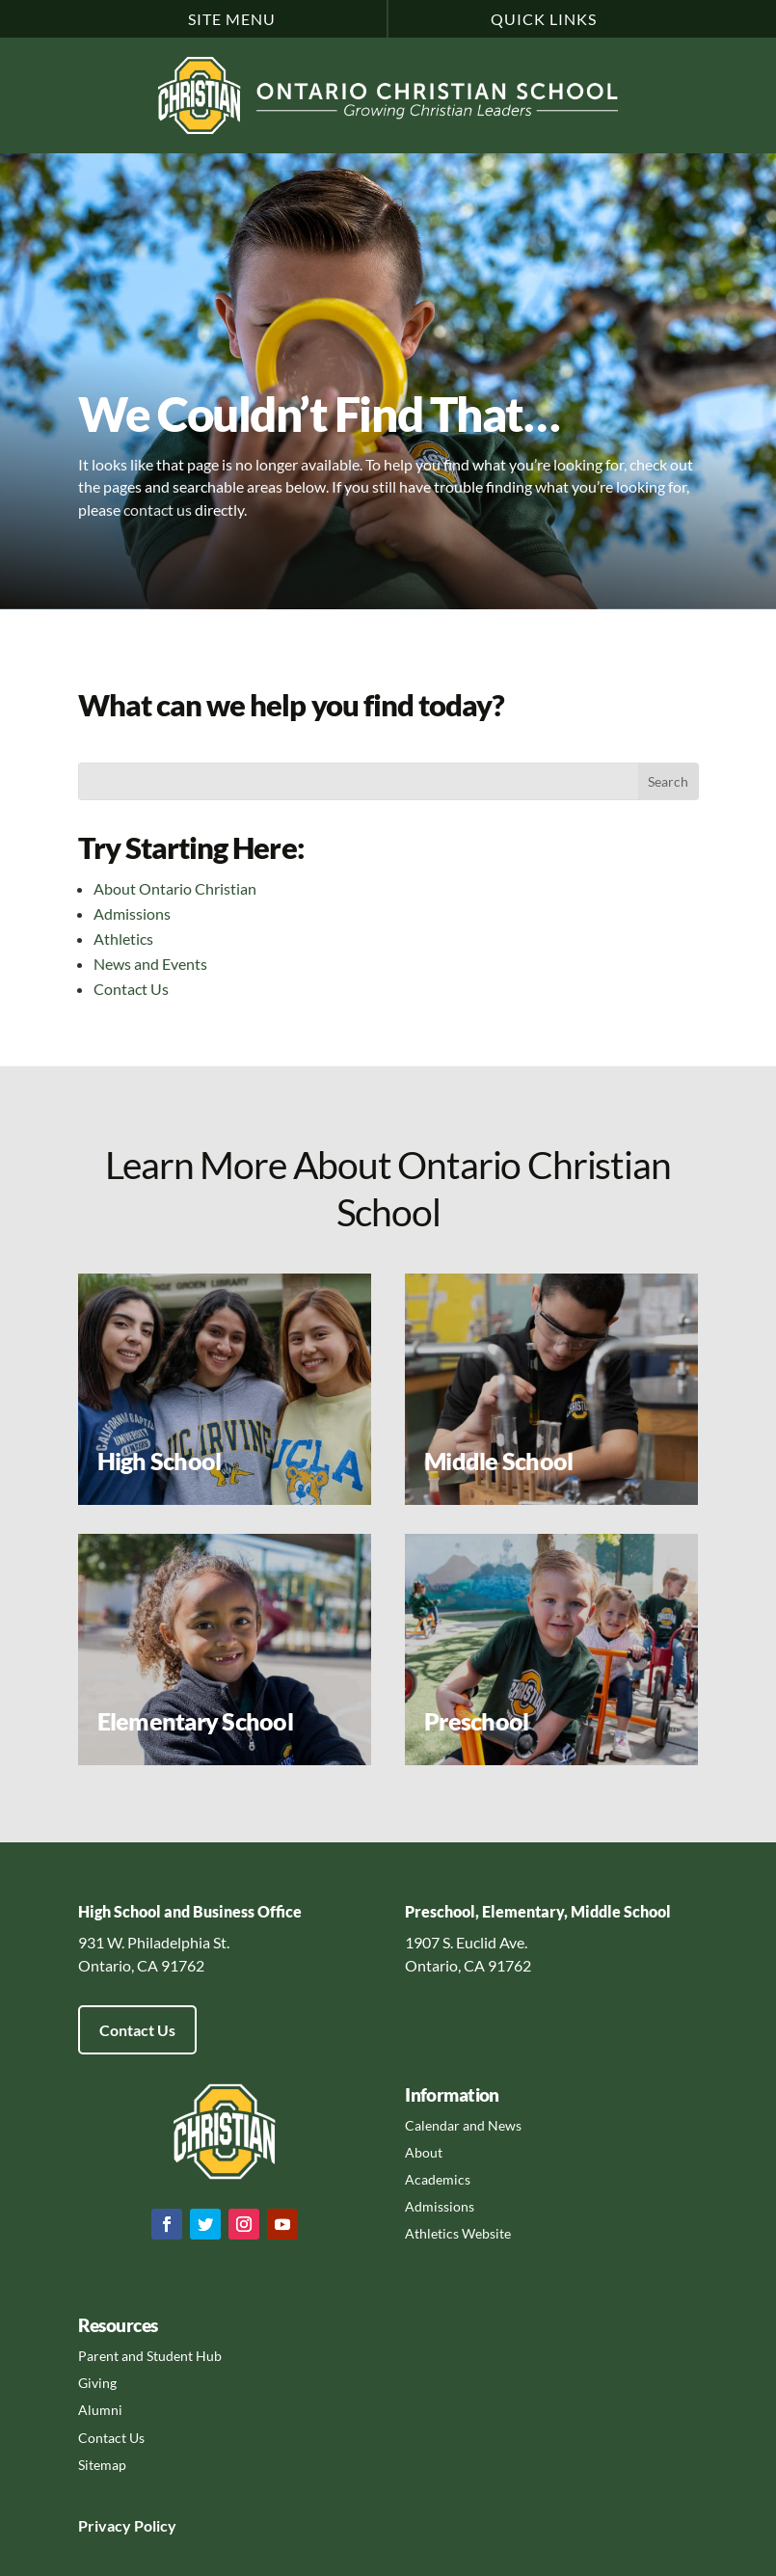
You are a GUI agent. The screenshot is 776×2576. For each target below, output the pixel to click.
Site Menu (232, 19)
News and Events (150, 963)
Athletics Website (458, 2233)
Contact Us (131, 988)
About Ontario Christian (175, 888)
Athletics (123, 938)
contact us (157, 509)
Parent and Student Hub (150, 2356)
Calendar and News (463, 2125)
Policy (153, 2525)
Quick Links (544, 19)
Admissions (132, 913)
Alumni (100, 2410)
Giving (97, 2383)
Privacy (104, 2525)
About (423, 2152)
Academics (437, 2179)
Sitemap (102, 2464)
